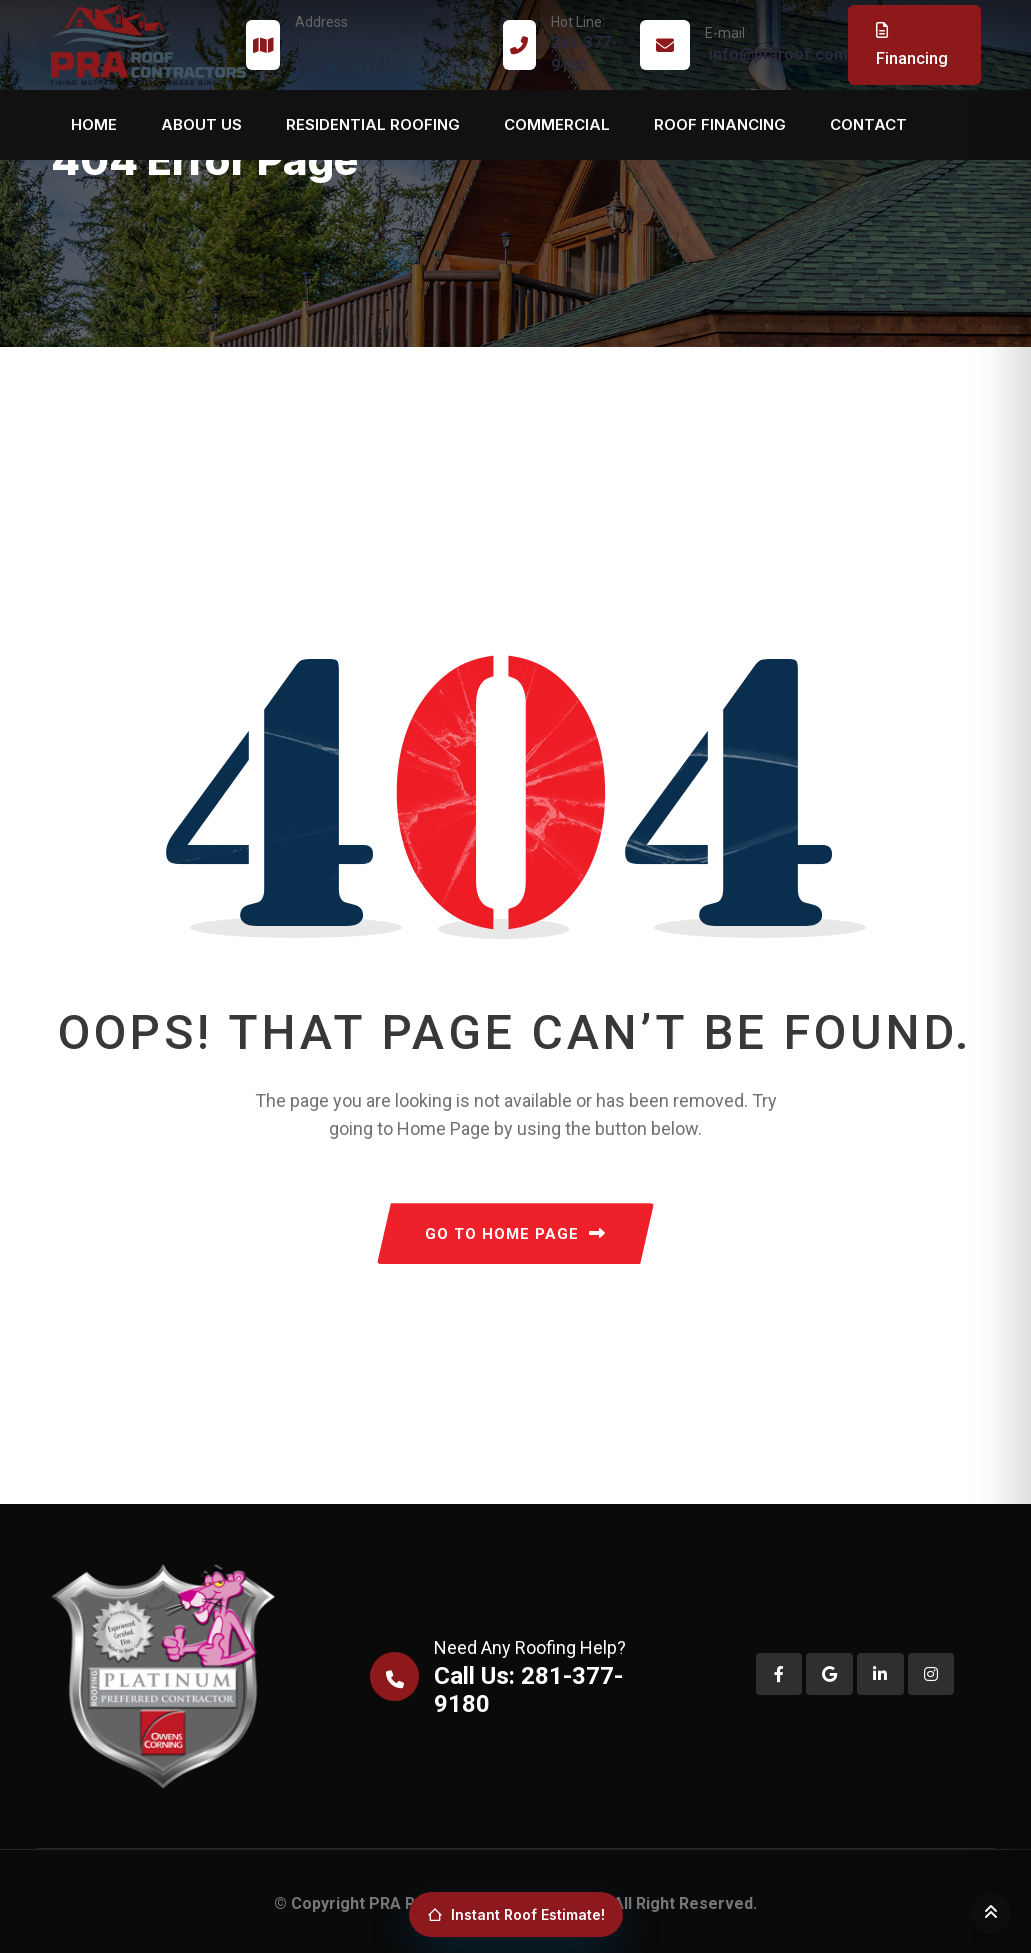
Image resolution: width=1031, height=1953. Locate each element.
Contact (868, 124)
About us (201, 124)
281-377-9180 (585, 44)
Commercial (557, 124)
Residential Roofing (373, 124)
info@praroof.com (776, 44)
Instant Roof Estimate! (516, 1914)
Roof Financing (720, 124)
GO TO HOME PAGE (515, 1234)
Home (94, 124)
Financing (912, 45)
